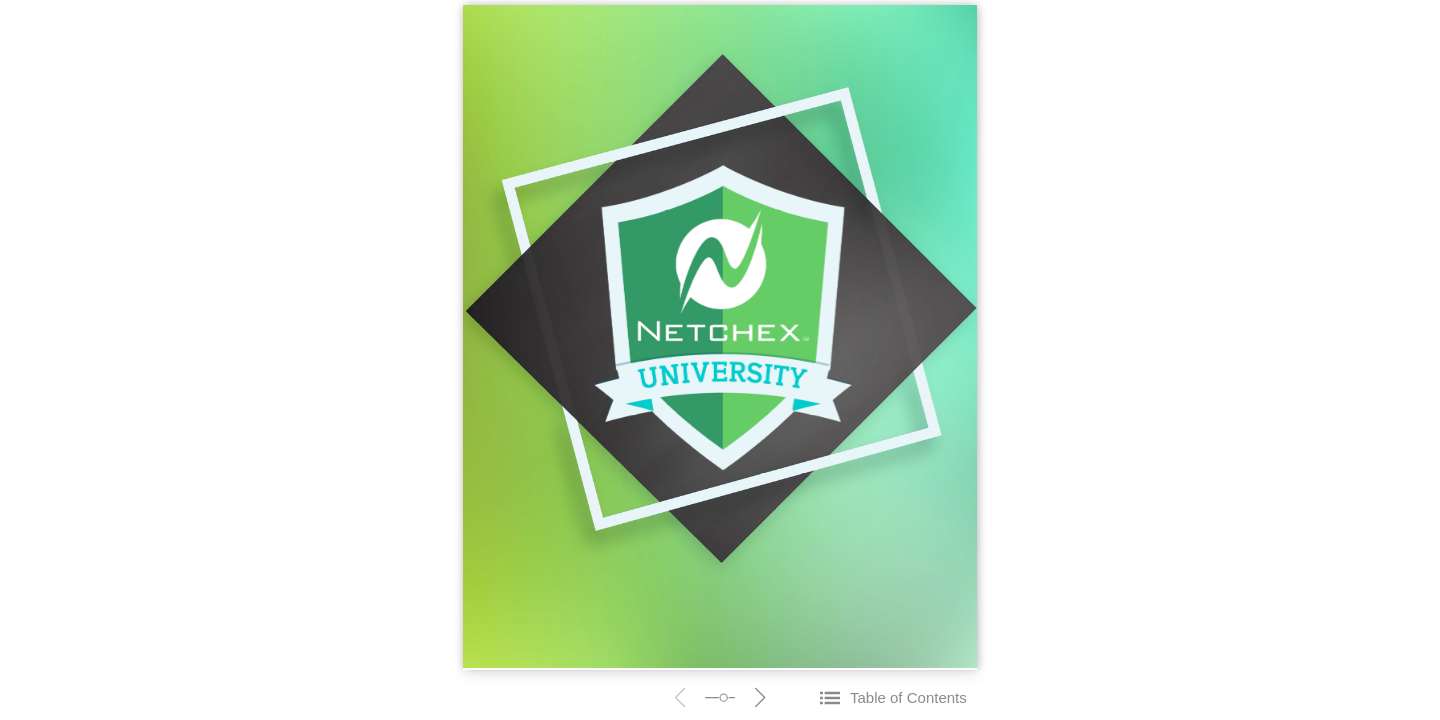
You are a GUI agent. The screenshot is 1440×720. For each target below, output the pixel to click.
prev (680, 697)
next (760, 697)
